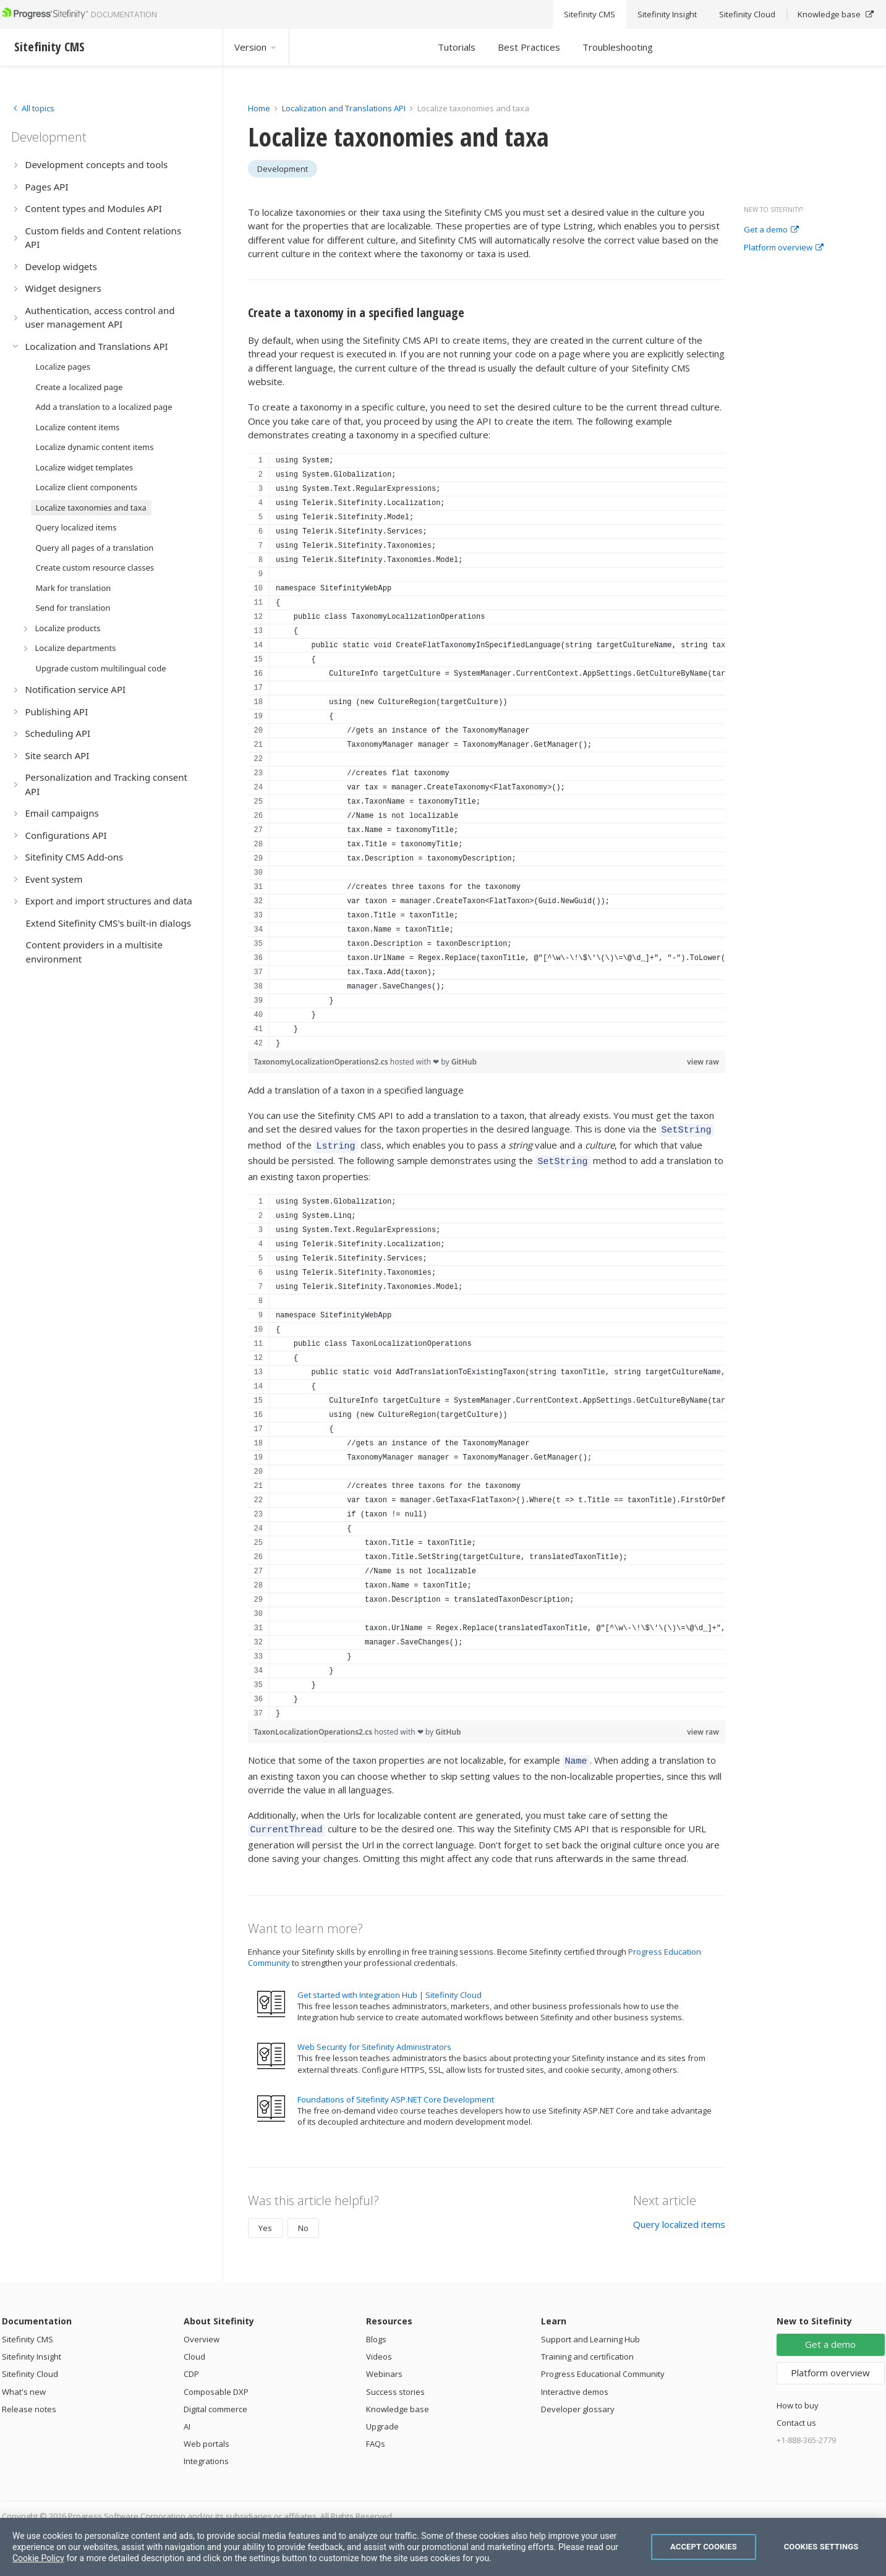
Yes (265, 2218)
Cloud (194, 2347)
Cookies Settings (821, 2546)
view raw (703, 1061)
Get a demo (771, 230)
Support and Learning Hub (590, 2330)
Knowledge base (397, 2399)
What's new (24, 2382)
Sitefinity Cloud (30, 2364)
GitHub (464, 1061)
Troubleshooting (617, 47)
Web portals (206, 2434)
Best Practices (529, 47)
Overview (201, 2330)
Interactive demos (574, 2382)
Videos (379, 2347)
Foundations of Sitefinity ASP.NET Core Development (395, 2090)
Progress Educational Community (603, 2364)
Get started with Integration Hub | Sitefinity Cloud (389, 1985)
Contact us (796, 2413)
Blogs (376, 2330)
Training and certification (587, 2347)
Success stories (395, 2382)
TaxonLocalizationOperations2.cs (314, 1726)
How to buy (798, 2396)
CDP (191, 2364)
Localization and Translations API (344, 108)
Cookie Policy (38, 2558)
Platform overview (784, 248)
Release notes (29, 2399)
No (303, 2218)
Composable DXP (216, 2382)
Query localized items (679, 2215)
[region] (487, 751)
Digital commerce (215, 2399)
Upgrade (382, 2417)
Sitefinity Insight (31, 2347)
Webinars (384, 2364)
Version (256, 47)
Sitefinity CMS (27, 2330)
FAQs (375, 2434)
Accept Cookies (703, 2546)
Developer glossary (578, 2399)
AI (187, 2417)
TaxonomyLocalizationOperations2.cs (322, 1061)
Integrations (206, 2451)
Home (259, 108)
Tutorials (456, 47)
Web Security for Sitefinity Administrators (374, 2037)
